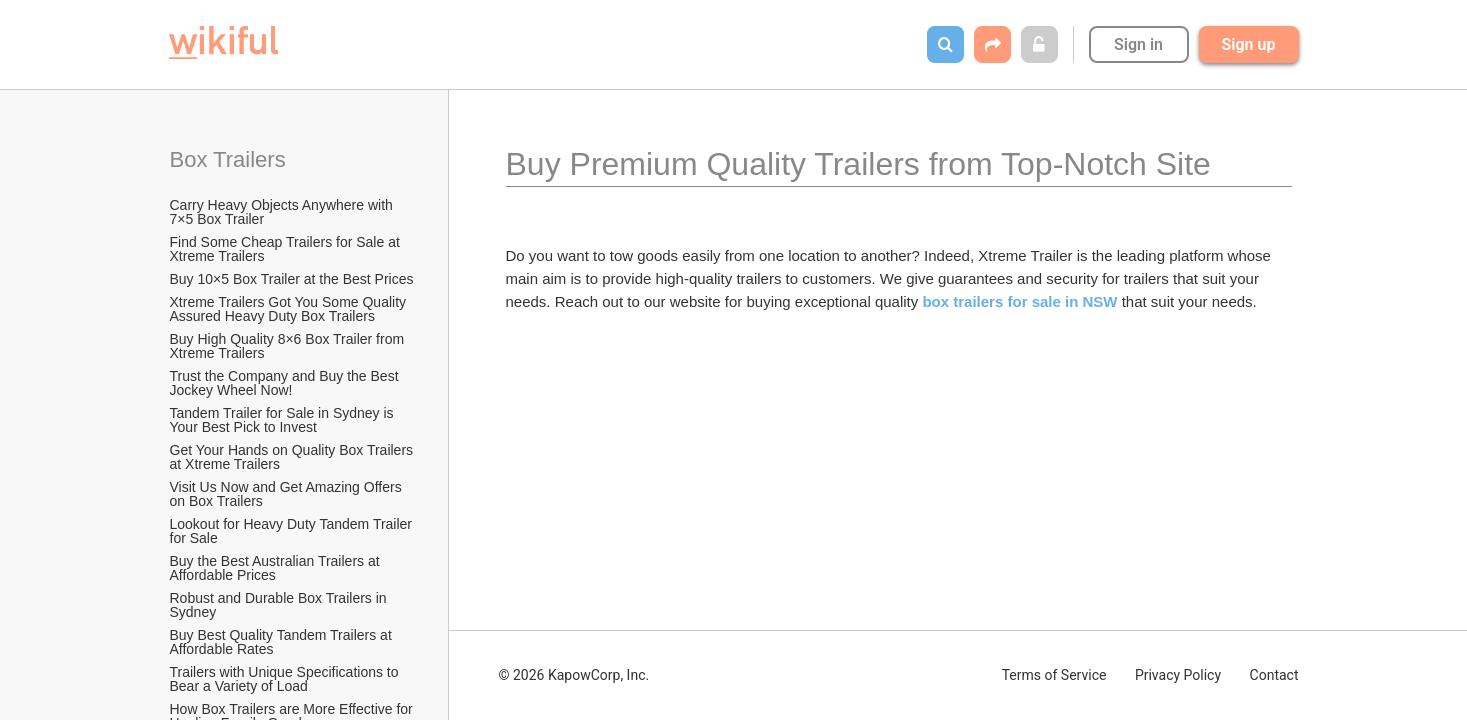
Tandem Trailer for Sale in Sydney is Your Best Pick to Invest (284, 420)
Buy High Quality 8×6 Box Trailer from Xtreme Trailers (289, 346)
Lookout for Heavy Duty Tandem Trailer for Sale (293, 531)
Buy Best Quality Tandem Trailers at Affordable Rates (282, 642)
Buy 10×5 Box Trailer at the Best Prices (292, 279)
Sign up (1249, 44)
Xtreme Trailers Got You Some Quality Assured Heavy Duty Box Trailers (290, 309)
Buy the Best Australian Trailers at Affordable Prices (276, 568)
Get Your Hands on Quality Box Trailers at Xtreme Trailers (293, 457)
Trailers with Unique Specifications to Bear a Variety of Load (286, 679)
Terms (1054, 675)
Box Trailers (231, 159)
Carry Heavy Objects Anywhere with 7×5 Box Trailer (283, 212)
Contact (1274, 675)
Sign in (1138, 44)
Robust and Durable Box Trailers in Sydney (280, 605)
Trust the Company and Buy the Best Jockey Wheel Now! (286, 383)
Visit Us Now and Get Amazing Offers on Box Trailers (288, 494)
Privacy (1178, 675)
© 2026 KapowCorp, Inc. (574, 675)
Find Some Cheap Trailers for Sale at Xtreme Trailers (287, 249)
